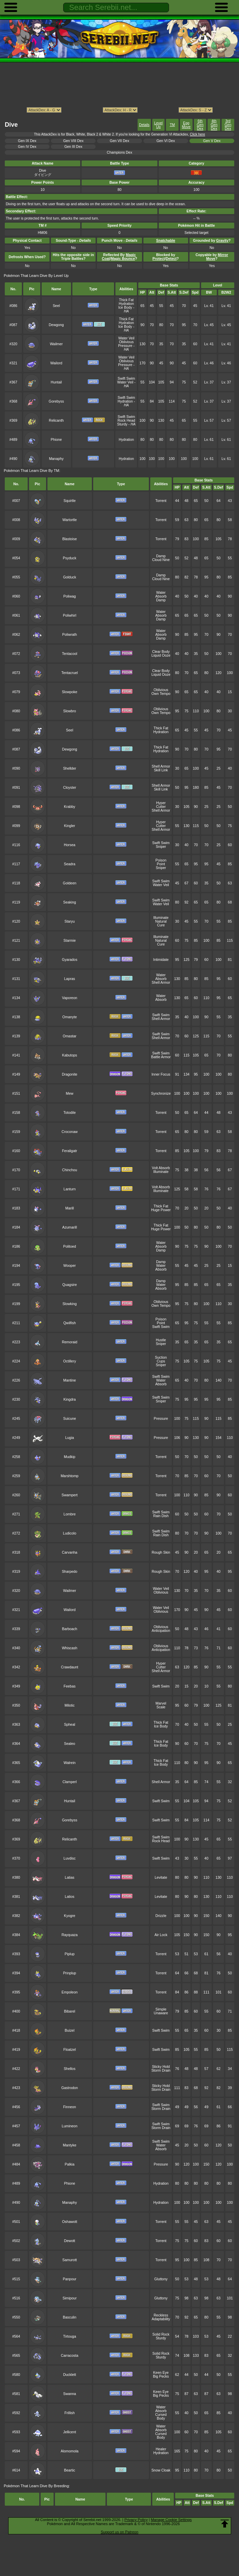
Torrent (160, 501)
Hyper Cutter (161, 805)
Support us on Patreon (119, 2532)
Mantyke (69, 2145)
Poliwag (70, 596)
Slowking (69, 1304)
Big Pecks (161, 2376)
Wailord (56, 363)
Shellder (69, 768)
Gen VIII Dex (73, 141)
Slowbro (69, 711)
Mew (69, 1093)
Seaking (69, 902)
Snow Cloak (160, 2470)
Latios (69, 1897)
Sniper (161, 847)
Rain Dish (161, 1516)
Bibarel (69, 2011)
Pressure (125, 346)
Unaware (161, 2013)
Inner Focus (161, 1074)
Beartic (69, 2470)
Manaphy (56, 459)
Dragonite (69, 1074)
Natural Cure (161, 923)
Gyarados (69, 960)
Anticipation (161, 1631)
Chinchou (69, 1170)
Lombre (69, 1514)
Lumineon (70, 2126)
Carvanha (69, 1552)
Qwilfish (70, 1323)
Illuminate (161, 918)
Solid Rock (160, 2334)
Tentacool (69, 654)
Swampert (69, 1495)
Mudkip (69, 1457)
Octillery (69, 1361)
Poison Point (160, 862)
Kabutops (69, 1055)
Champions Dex (119, 152)
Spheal (69, 1724)
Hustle (161, 1340)
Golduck (69, 577)
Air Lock (160, 1935)
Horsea (69, 845)
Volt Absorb (161, 1168)
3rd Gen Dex (228, 124)
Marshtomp (70, 1476)
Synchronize (161, 1093)
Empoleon (69, 1992)
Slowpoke (69, 692)
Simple (160, 2009)
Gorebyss (56, 401)
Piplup (69, 1954)
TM (172, 125)
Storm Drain (160, 2070)
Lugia (69, 1438)
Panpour (69, 2279)
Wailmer (56, 344)
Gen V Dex (212, 141)
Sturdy (122, 424)
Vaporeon (70, 998)
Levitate (161, 1877)
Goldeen (69, 883)
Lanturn (69, 1189)
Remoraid (69, 1342)
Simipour (69, 2298)
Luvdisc (69, 1858)
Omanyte (69, 1017)
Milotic (70, 1705)
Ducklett (69, 2375)
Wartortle (69, 520)
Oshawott (69, 2222)
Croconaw (69, 1132)
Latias (69, 1877)
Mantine (69, 1380)
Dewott (69, 2241)
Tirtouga (69, 2336)
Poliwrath (69, 634)
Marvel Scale (161, 1705)
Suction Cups (161, 1359)
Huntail (56, 382)
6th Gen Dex (200, 124)
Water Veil (126, 338)
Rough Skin (161, 1552)
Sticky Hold (161, 2067)
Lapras (69, 979)
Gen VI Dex (165, 141)
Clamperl (69, 1782)
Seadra (69, 864)
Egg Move (186, 125)
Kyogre (69, 1916)
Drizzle (160, 1916)
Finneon (69, 2107)
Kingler (69, 826)
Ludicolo (69, 1533)
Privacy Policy (135, 2520)
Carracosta (69, 2355)
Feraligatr (69, 1151)
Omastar (69, 1036)
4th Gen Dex (214, 124)
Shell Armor (161, 766)
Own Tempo (161, 694)
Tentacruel (69, 673)
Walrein (69, 1763)
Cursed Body (161, 2416)
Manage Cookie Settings (171, 2520)
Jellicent (69, 2432)
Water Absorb (161, 594)
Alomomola (70, 2451)
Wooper (70, 1266)
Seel (56, 306)
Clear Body (161, 652)
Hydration (126, 304)
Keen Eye (161, 2373)
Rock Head (126, 420)
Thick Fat (126, 300)
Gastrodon (69, 2088)
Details (144, 125)
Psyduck (69, 558)
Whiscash (69, 1648)
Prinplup (69, 1973)
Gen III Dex (73, 147)
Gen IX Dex (27, 141)
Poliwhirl (69, 615)
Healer (161, 2449)
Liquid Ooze (160, 655)
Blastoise (69, 539)
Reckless (161, 2315)
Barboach (69, 1629)
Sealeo (69, 1744)
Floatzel (70, 2050)
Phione (56, 440)
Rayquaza (69, 1935)
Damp (161, 556)
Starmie (70, 940)
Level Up (158, 125)
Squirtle (69, 501)
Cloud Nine (161, 560)
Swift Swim (126, 378)
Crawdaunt (69, 1667)
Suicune (69, 1418)
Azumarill (69, 1227)
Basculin (69, 2317)
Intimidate (161, 960)
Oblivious (126, 342)
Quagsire (69, 1285)
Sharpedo (69, 1571)
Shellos (69, 2069)
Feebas (69, 1686)
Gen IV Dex (27, 147)
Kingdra (70, 1399)
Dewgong (56, 325)
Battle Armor (161, 1057)
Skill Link (161, 770)
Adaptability (161, 2319)
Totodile (70, 1113)
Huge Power (161, 1210)
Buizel (69, 2030)
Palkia (69, 2164)
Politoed (69, 1246)
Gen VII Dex (119, 141)
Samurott (69, 2260)
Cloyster (69, 787)
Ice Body (125, 307)
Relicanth (56, 420)
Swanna (69, 2394)
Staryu (70, 921)
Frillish (70, 2413)
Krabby (69, 807)
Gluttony (161, 2279)
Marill (69, 1208)
